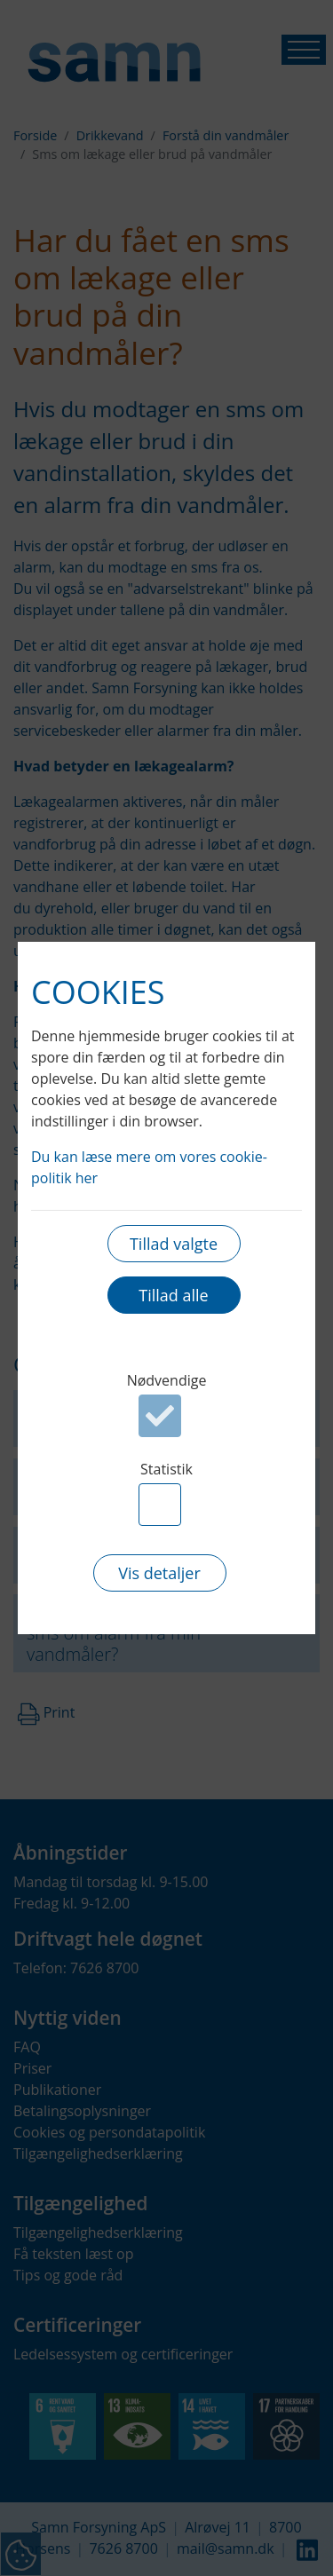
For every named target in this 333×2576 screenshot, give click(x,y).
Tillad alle (173, 1295)
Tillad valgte (174, 1243)
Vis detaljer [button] (159, 1573)
